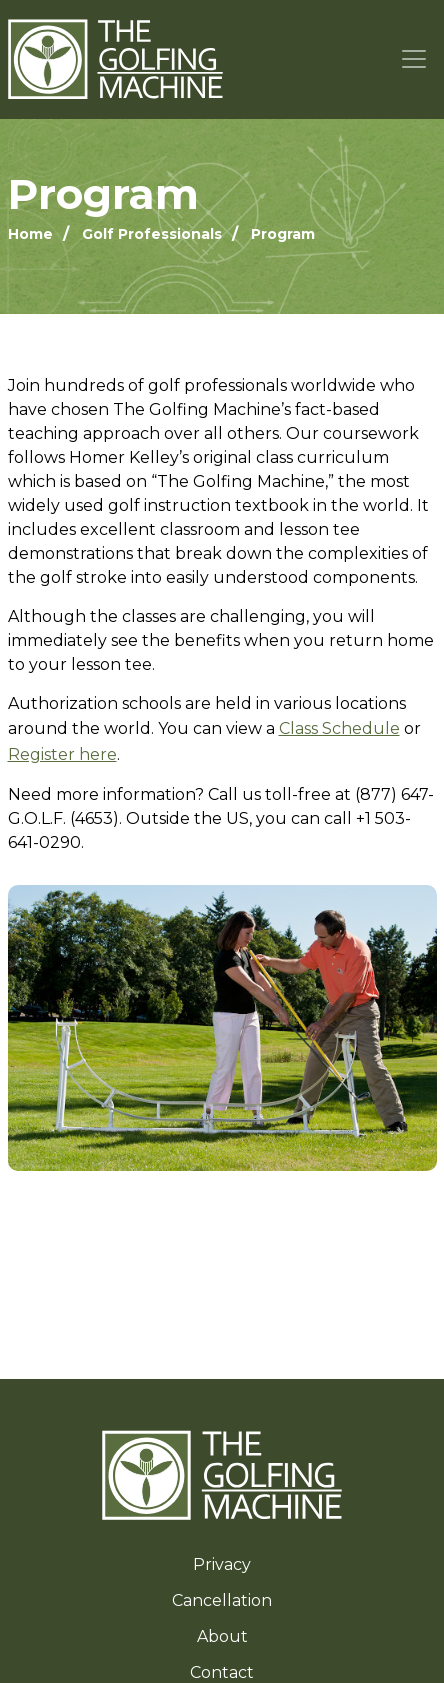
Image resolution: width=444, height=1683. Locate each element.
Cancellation (222, 1600)
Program (283, 234)
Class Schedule (339, 728)
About (222, 1636)
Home (30, 234)
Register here (62, 754)
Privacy (222, 1564)
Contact (222, 1672)
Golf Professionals (152, 234)
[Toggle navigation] (414, 59)
